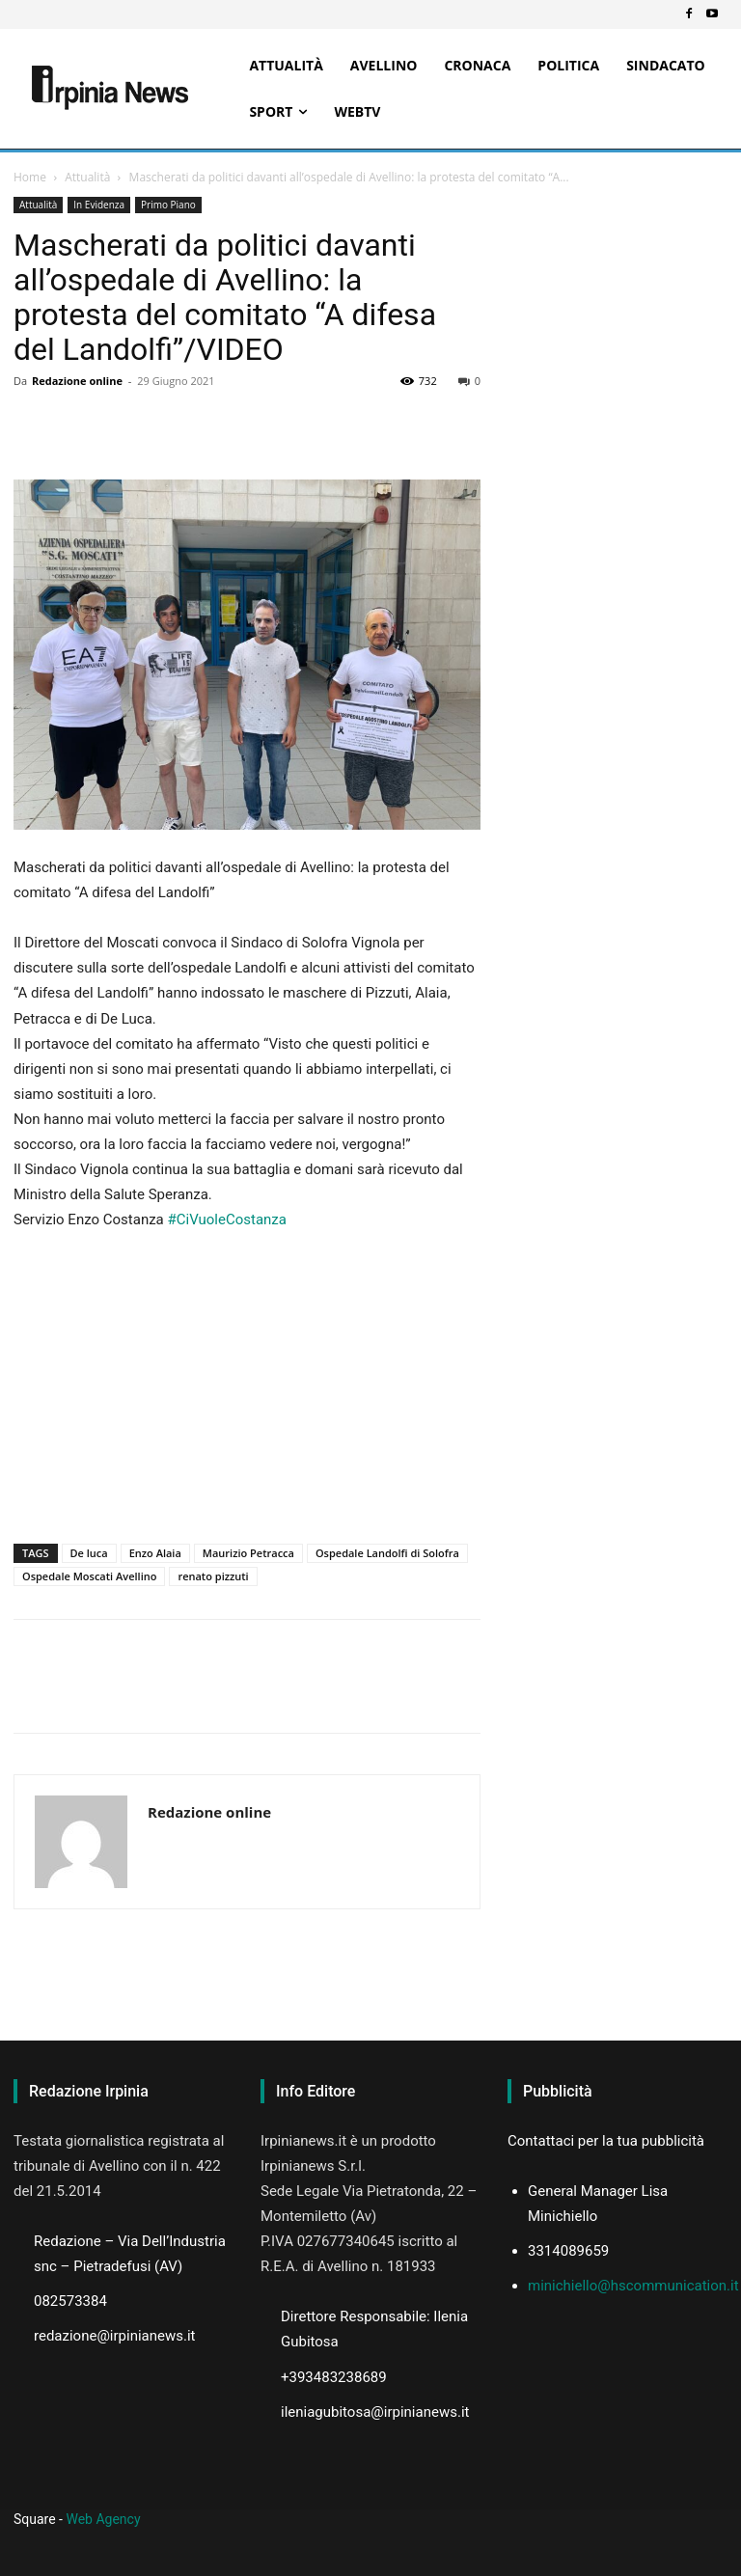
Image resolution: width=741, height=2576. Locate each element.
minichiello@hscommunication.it (633, 2285)
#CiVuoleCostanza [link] (227, 1219)
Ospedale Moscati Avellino (89, 1576)
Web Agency (103, 2519)
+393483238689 (334, 2377)
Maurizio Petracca (248, 1553)
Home (30, 177)
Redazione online (77, 380)
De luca (89, 1553)
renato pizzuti (213, 1576)
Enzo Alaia (155, 1553)
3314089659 (568, 2251)
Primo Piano (168, 204)
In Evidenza (98, 204)
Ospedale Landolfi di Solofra (387, 1553)
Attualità (87, 177)
